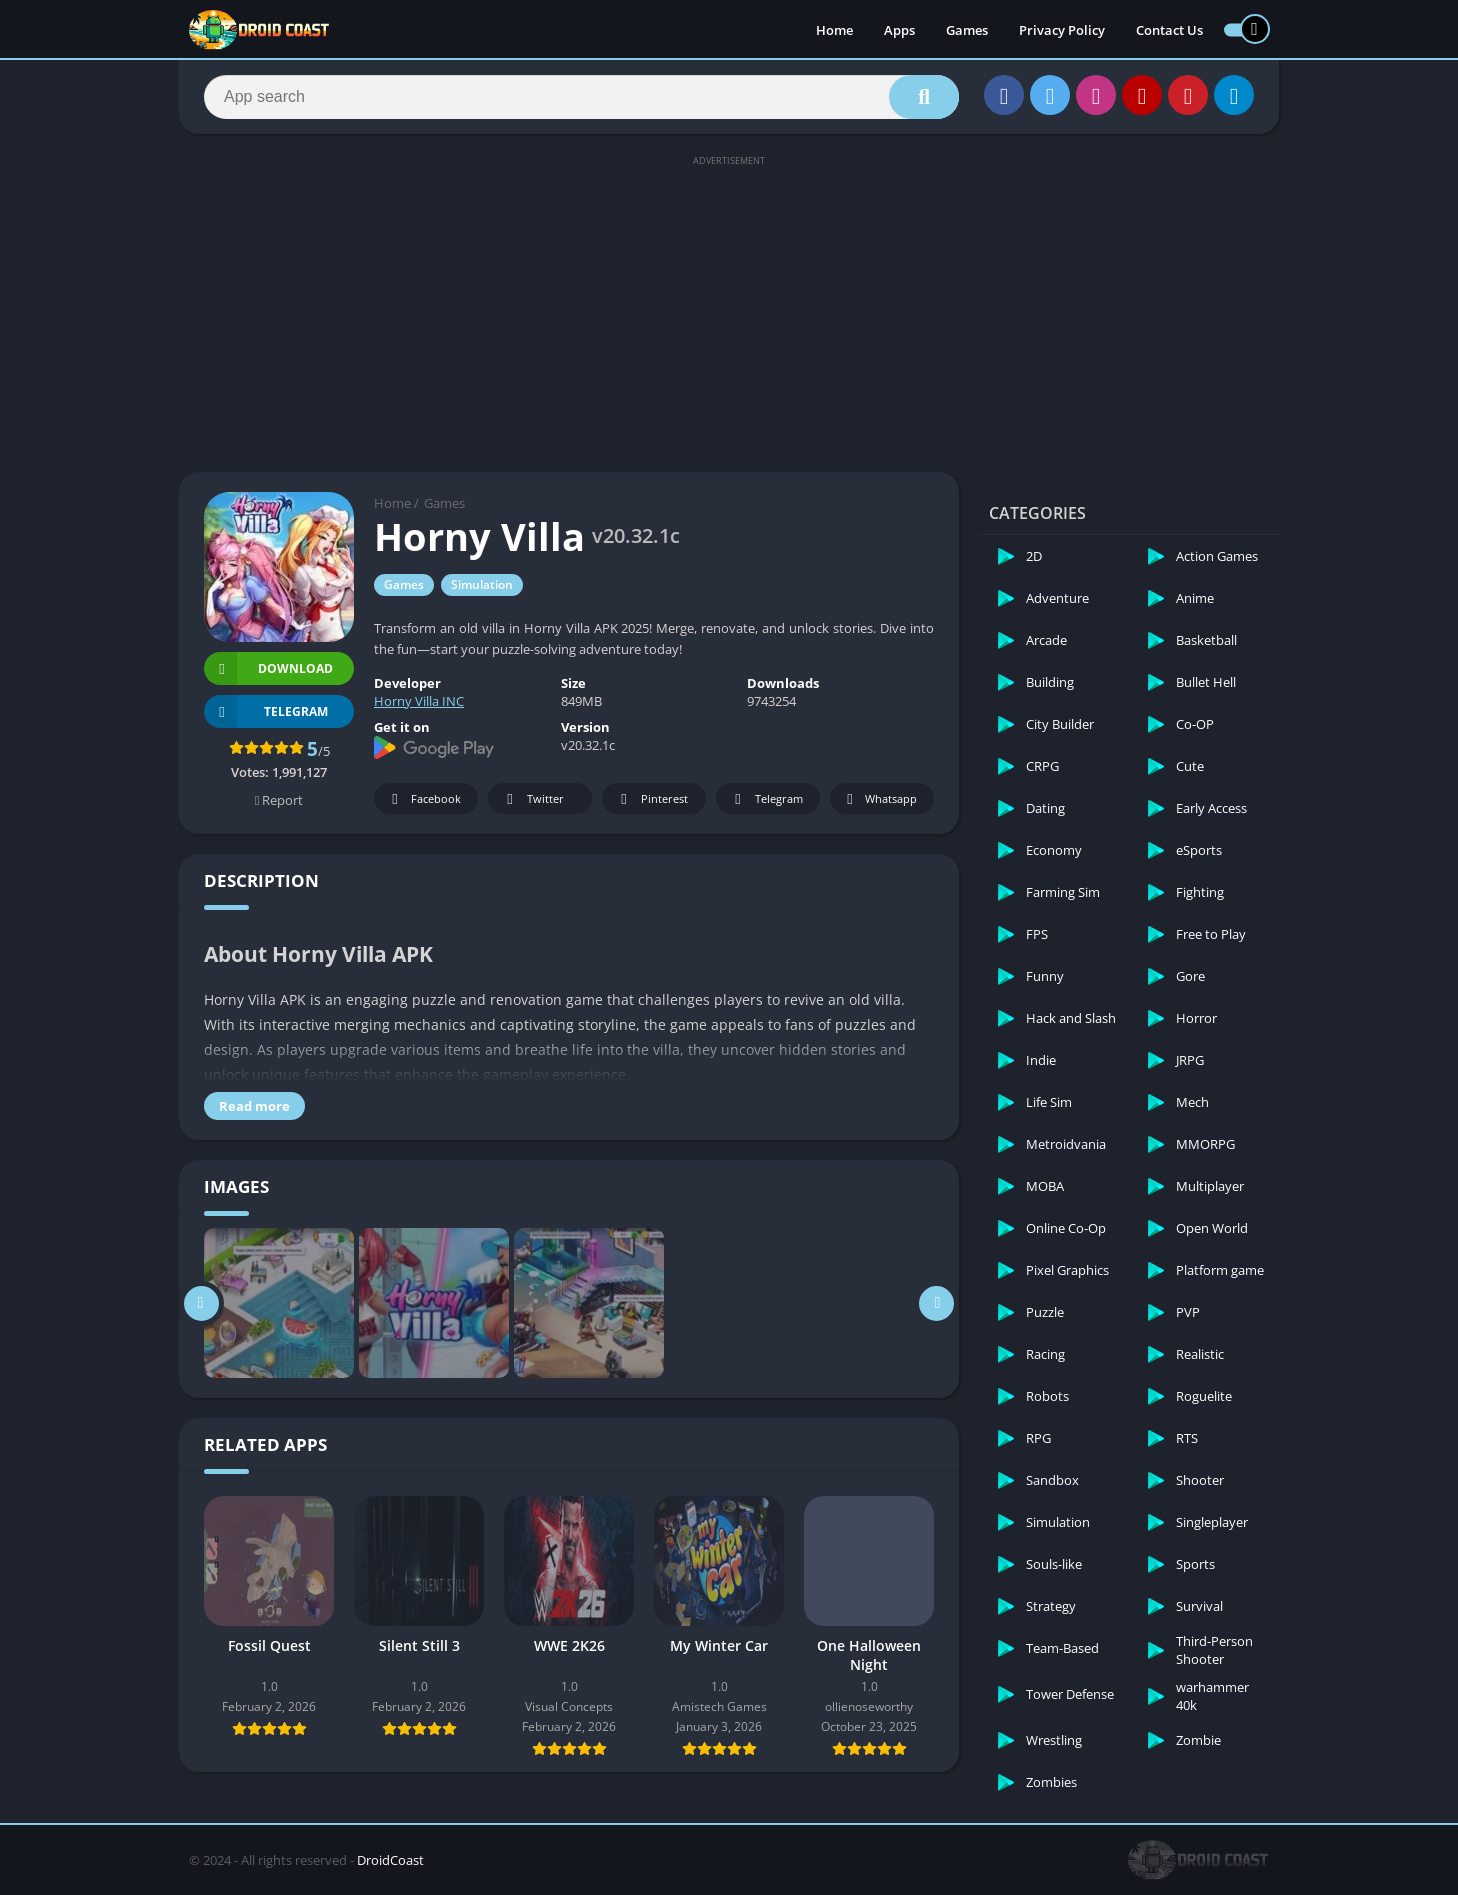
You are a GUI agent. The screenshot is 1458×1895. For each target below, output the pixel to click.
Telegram (765, 799)
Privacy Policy (1062, 30)
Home (834, 30)
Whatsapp (879, 799)
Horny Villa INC (419, 701)
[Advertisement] (729, 312)
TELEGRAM (266, 711)
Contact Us (1169, 30)
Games (967, 30)
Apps (899, 30)
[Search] (581, 97)
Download (268, 668)
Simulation (482, 584)
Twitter (532, 799)
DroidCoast (390, 1860)
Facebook (423, 799)
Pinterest (651, 799)
